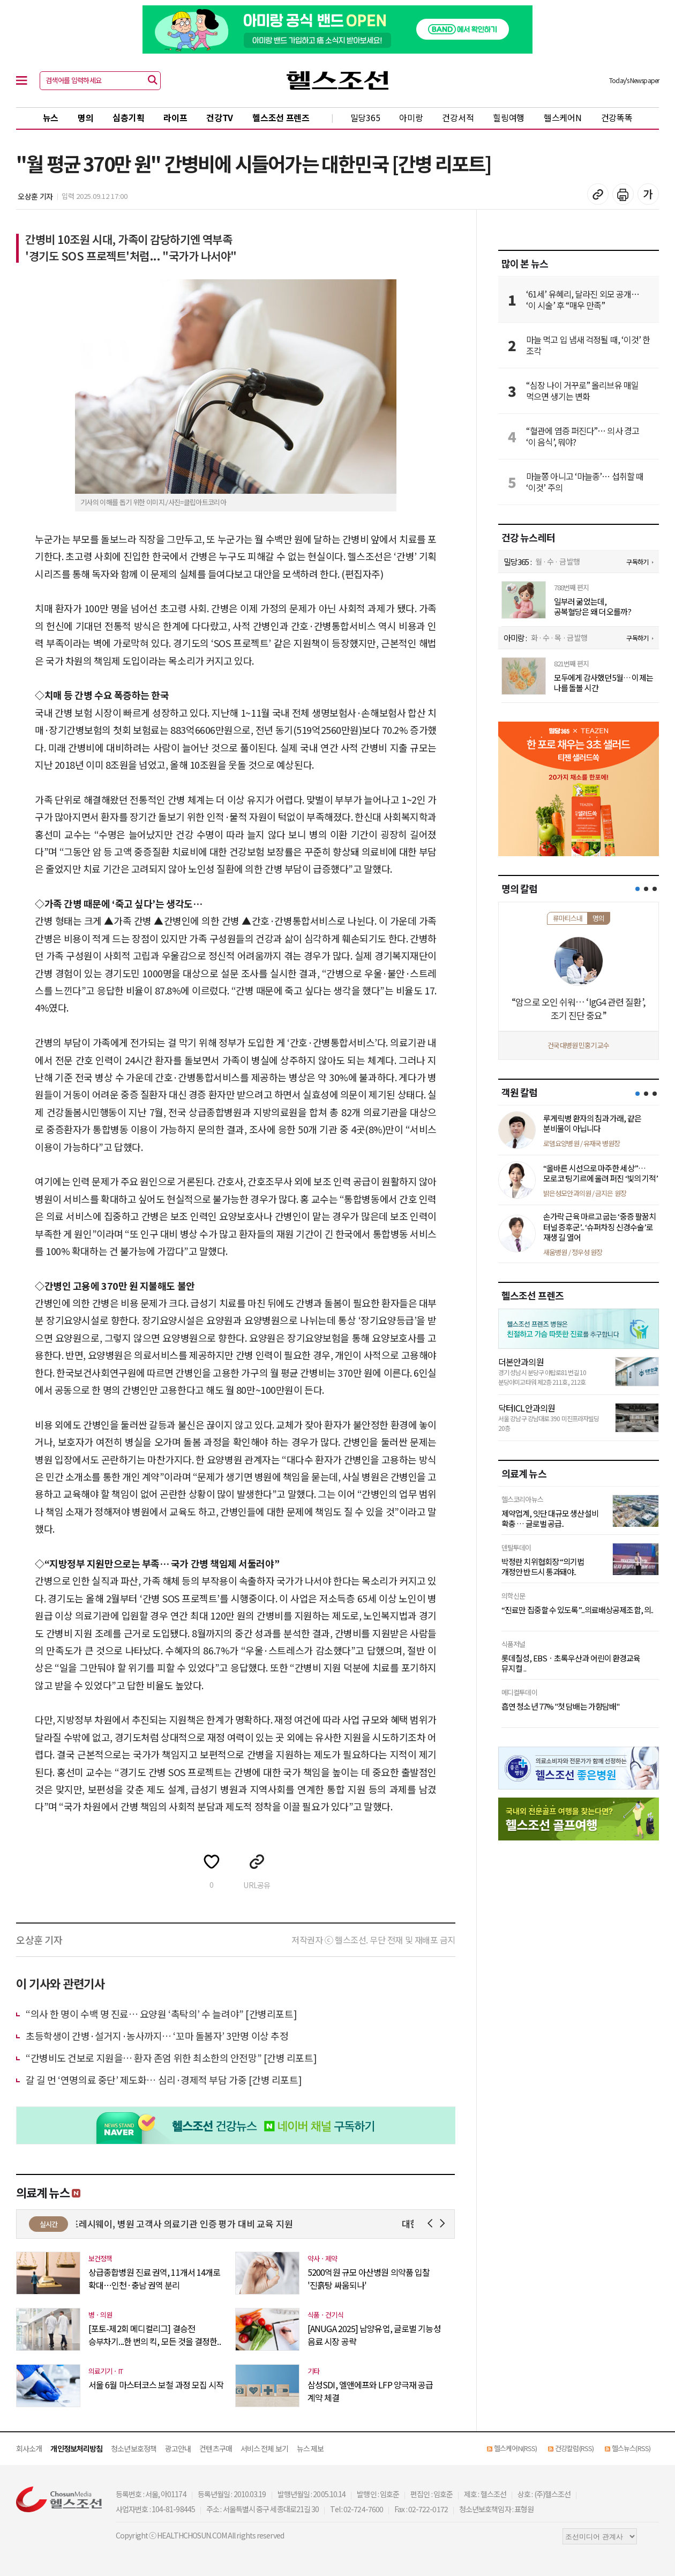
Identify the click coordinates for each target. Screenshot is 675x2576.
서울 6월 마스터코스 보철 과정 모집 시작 (155, 2384)
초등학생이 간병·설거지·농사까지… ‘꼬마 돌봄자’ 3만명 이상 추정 (157, 2036)
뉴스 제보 (310, 2448)
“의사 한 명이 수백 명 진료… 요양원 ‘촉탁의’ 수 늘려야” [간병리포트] (161, 2014)
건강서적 (458, 117)
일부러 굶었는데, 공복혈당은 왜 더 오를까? (592, 606)
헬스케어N (563, 117)
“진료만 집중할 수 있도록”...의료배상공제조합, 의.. (577, 1610)
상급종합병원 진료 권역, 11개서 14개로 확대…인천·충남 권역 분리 (154, 2278)
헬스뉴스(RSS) (631, 2448)
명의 (85, 117)
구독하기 (637, 561)
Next (444, 2223)
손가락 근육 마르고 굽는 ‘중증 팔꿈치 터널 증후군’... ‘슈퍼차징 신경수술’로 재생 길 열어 (599, 1227)
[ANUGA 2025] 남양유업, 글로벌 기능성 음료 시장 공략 (374, 2335)
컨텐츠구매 (215, 2448)
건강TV (219, 117)
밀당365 (365, 117)
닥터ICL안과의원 (526, 1408)
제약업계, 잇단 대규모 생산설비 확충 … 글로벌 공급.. (549, 1518)
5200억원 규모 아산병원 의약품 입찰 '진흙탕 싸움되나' (369, 2278)
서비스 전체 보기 (264, 2448)
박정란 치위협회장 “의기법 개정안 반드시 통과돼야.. (542, 1566)
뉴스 (50, 117)
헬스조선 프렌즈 (281, 117)
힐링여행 (508, 117)
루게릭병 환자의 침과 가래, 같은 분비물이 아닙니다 (592, 1123)
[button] (637, 889)
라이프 (175, 117)
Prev (432, 2223)
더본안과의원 (521, 1362)
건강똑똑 (617, 117)
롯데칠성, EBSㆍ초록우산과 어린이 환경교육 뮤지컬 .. (570, 1663)
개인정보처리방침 (76, 2448)
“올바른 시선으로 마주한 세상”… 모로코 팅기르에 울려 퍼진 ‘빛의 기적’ (600, 1173)
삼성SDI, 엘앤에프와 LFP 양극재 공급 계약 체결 (370, 2391)
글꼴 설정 (648, 194)
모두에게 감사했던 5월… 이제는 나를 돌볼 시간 (603, 682)
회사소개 (29, 2448)
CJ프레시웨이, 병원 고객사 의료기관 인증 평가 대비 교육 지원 (193, 2223)
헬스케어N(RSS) (515, 2448)
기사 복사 (598, 194)
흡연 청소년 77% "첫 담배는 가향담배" (560, 1706)
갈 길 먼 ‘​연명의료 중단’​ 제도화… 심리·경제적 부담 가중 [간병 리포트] (164, 2080)
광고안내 (178, 2448)
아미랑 (411, 117)
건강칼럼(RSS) (574, 2448)
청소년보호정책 (133, 2448)
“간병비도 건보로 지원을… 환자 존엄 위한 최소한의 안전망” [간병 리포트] (171, 2058)
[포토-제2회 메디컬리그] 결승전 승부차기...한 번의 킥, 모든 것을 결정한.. (154, 2335)
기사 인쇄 (623, 194)
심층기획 (128, 117)
